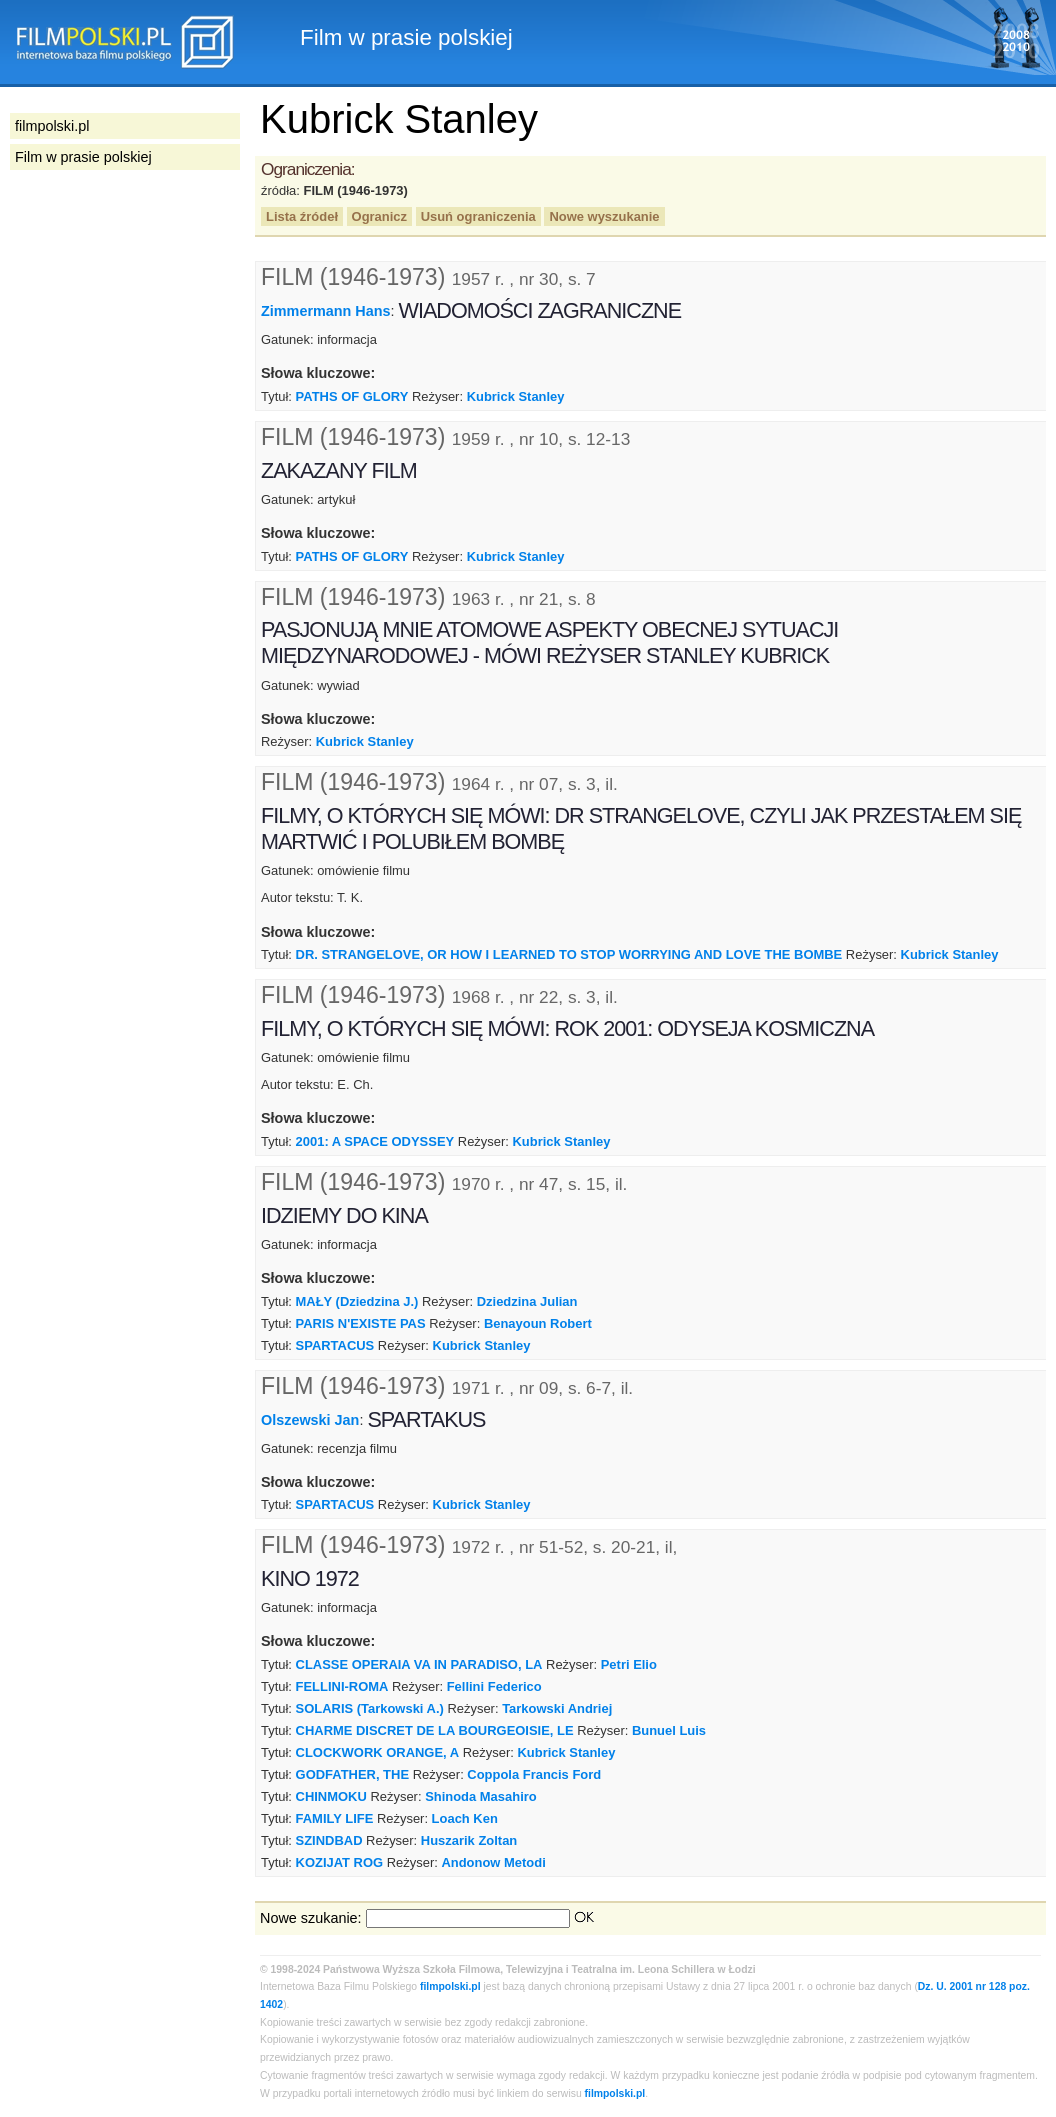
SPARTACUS (335, 1345)
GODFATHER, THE (352, 1774)
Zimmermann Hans (326, 311)
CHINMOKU (331, 1796)
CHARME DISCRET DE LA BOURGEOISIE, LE (435, 1730)
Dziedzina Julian (527, 1301)
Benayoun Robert (538, 1323)
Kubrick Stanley (516, 396)
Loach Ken (465, 1818)
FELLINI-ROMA (342, 1686)
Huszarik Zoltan (469, 1840)
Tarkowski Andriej (557, 1708)
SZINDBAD (329, 1840)
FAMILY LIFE (335, 1818)
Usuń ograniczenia (478, 216)
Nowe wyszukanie (604, 216)
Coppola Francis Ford (534, 1774)
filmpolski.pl (450, 1986)
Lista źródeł (302, 216)
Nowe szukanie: (311, 1918)
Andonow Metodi (493, 1862)
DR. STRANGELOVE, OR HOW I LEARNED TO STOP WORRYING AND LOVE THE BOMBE (569, 954)
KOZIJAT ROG (340, 1862)
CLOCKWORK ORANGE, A (378, 1752)
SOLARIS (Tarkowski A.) (370, 1708)
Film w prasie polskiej (83, 157)
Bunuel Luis (669, 1730)
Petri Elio (629, 1664)
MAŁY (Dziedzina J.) (357, 1301)
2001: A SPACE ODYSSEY (375, 1141)
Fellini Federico (494, 1686)
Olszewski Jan (310, 1419)
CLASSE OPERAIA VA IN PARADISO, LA (419, 1664)
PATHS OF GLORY (352, 396)
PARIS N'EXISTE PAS (361, 1323)
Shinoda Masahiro (481, 1796)
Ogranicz (379, 216)
